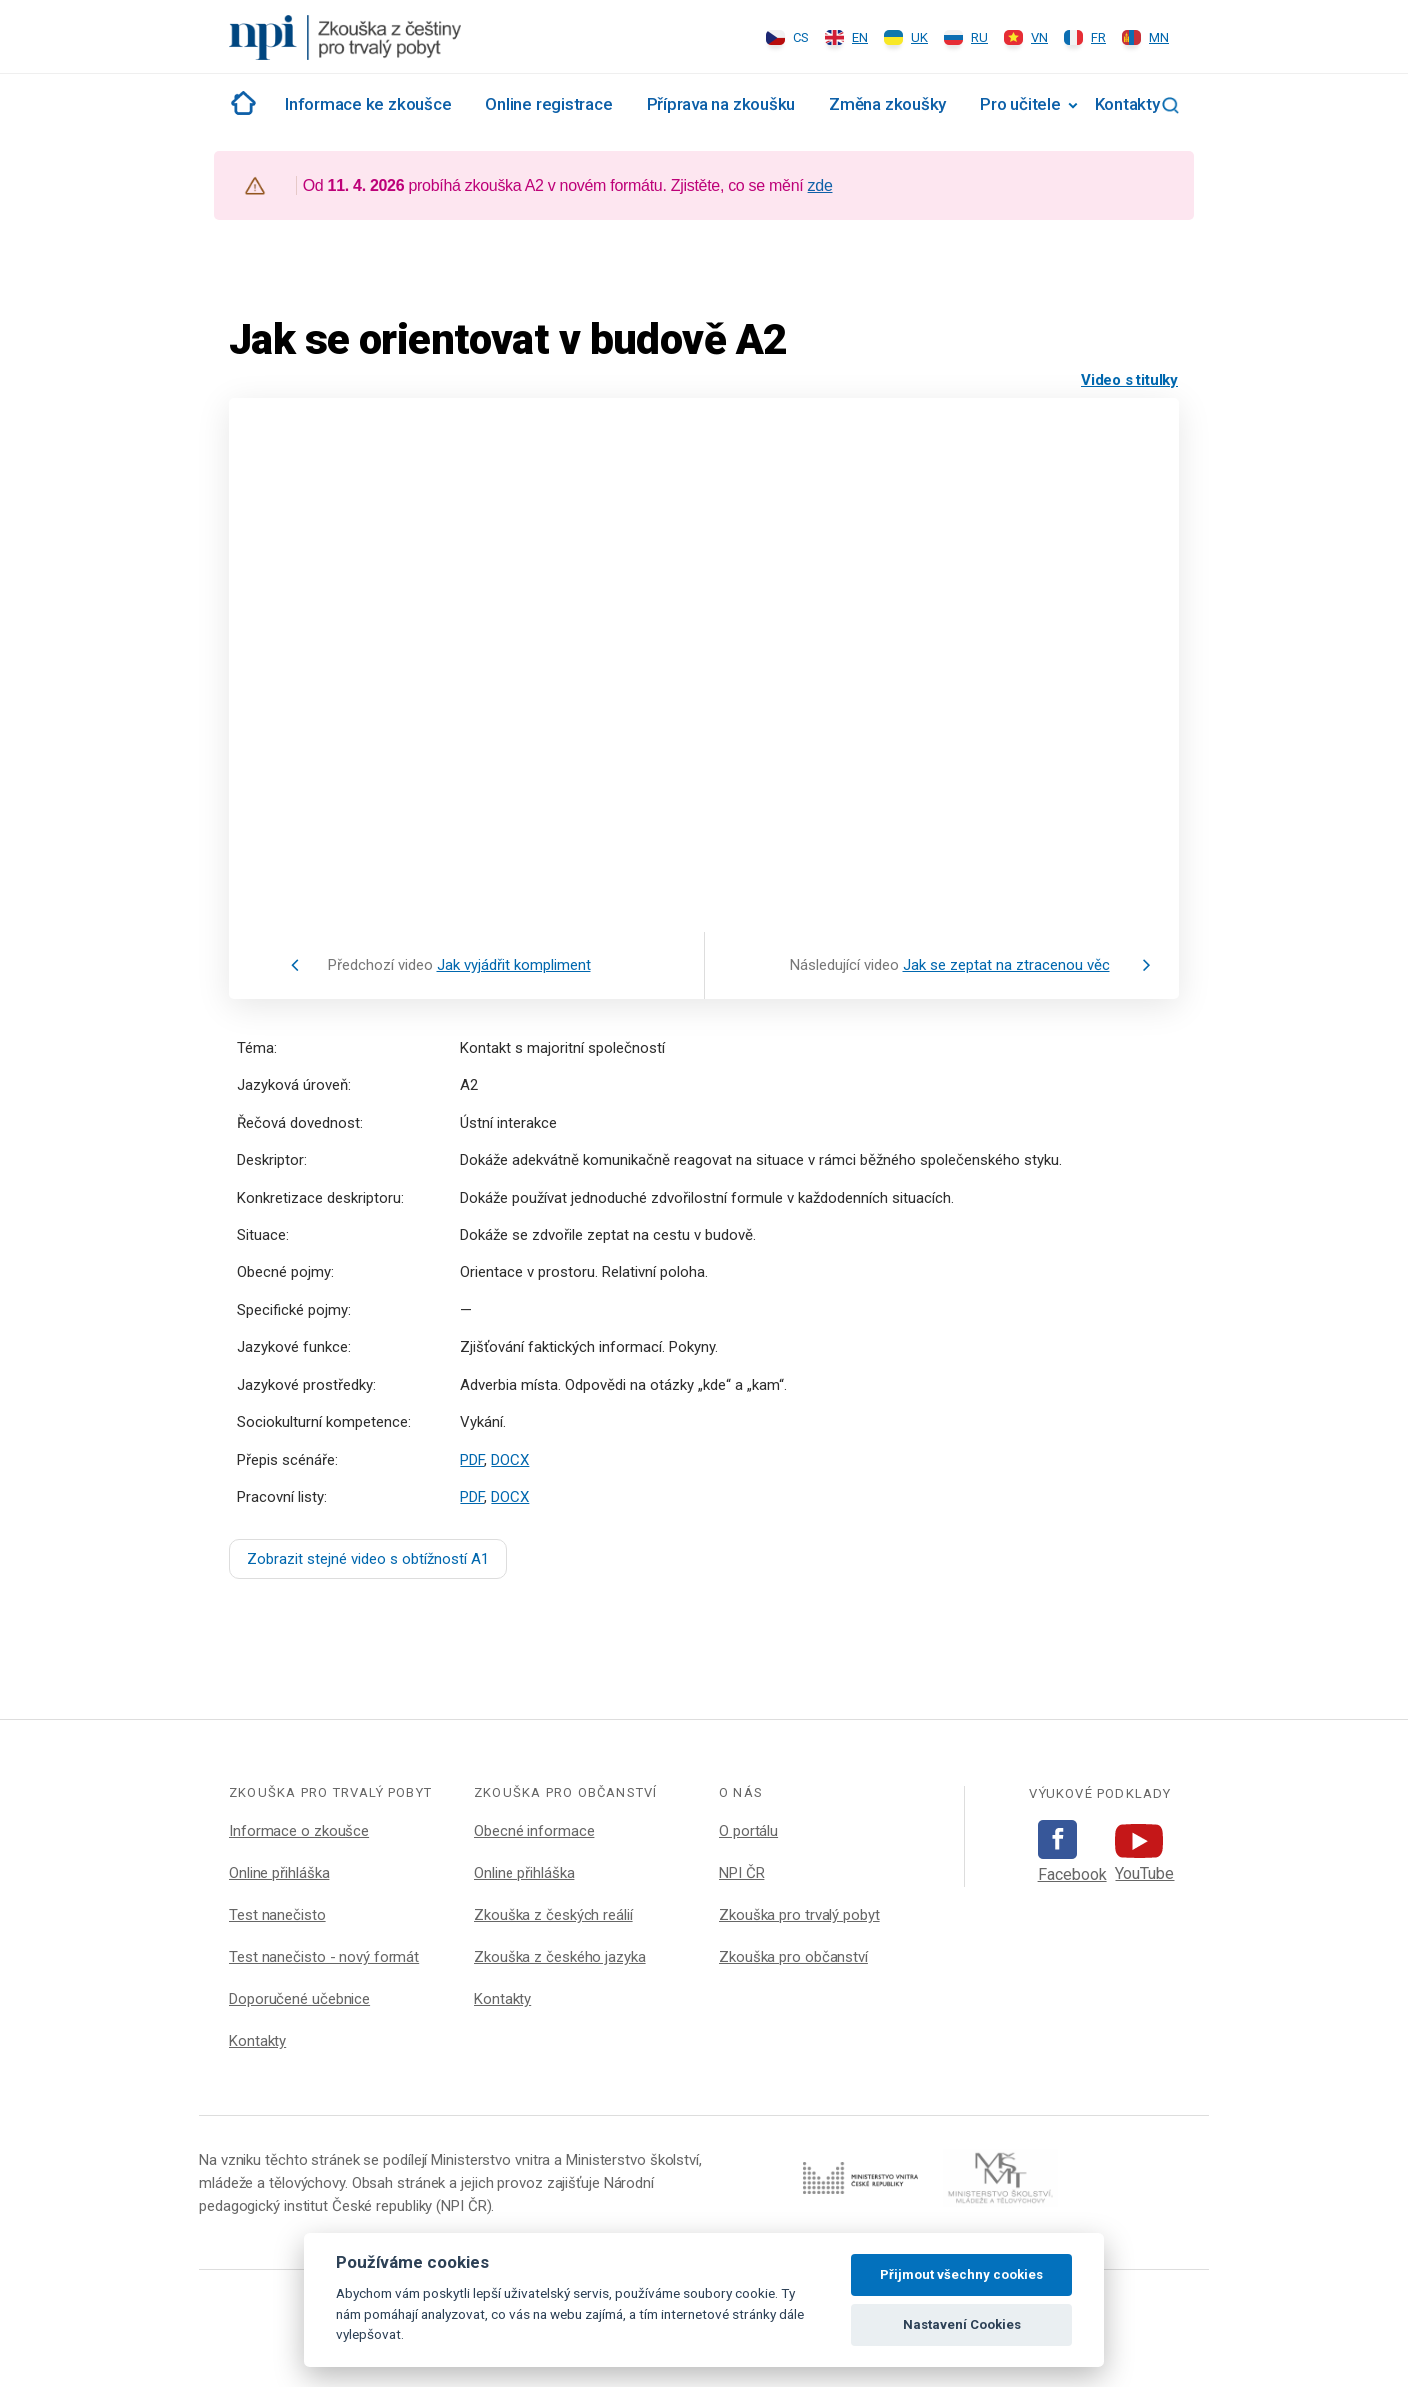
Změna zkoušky (887, 104)
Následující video (950, 965)
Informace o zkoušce (299, 1831)
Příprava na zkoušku (721, 104)
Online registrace (548, 104)
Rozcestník (240, 103)
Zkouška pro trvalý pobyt (799, 1915)
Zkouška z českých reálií (553, 1915)
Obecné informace (534, 1831)
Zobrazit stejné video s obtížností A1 (368, 1559)
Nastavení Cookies (962, 2324)
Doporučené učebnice (299, 1999)
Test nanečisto (277, 1915)
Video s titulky (1129, 380)
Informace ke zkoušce (368, 104)
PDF (472, 1460)
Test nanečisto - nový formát (324, 1957)
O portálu (748, 1831)
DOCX (510, 1460)
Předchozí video (459, 965)
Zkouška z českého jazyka (560, 1957)
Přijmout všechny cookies (961, 2274)
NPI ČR (741, 1873)
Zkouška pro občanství (793, 1957)
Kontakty (1127, 104)
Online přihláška (279, 1873)
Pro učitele (1020, 104)
